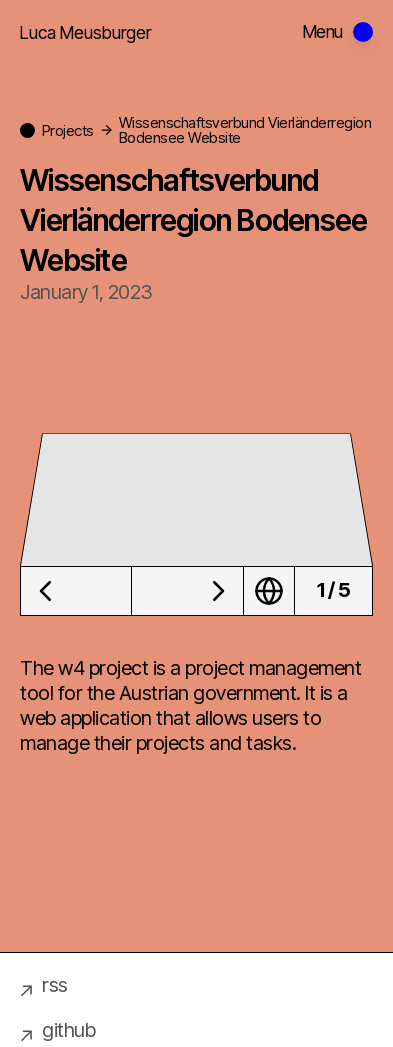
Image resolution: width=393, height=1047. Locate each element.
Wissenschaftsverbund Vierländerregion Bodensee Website (245, 130)
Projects (68, 130)
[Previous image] (76, 591)
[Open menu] (338, 32)
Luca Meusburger (85, 32)
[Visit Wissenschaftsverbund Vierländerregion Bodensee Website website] (269, 591)
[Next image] (188, 591)
